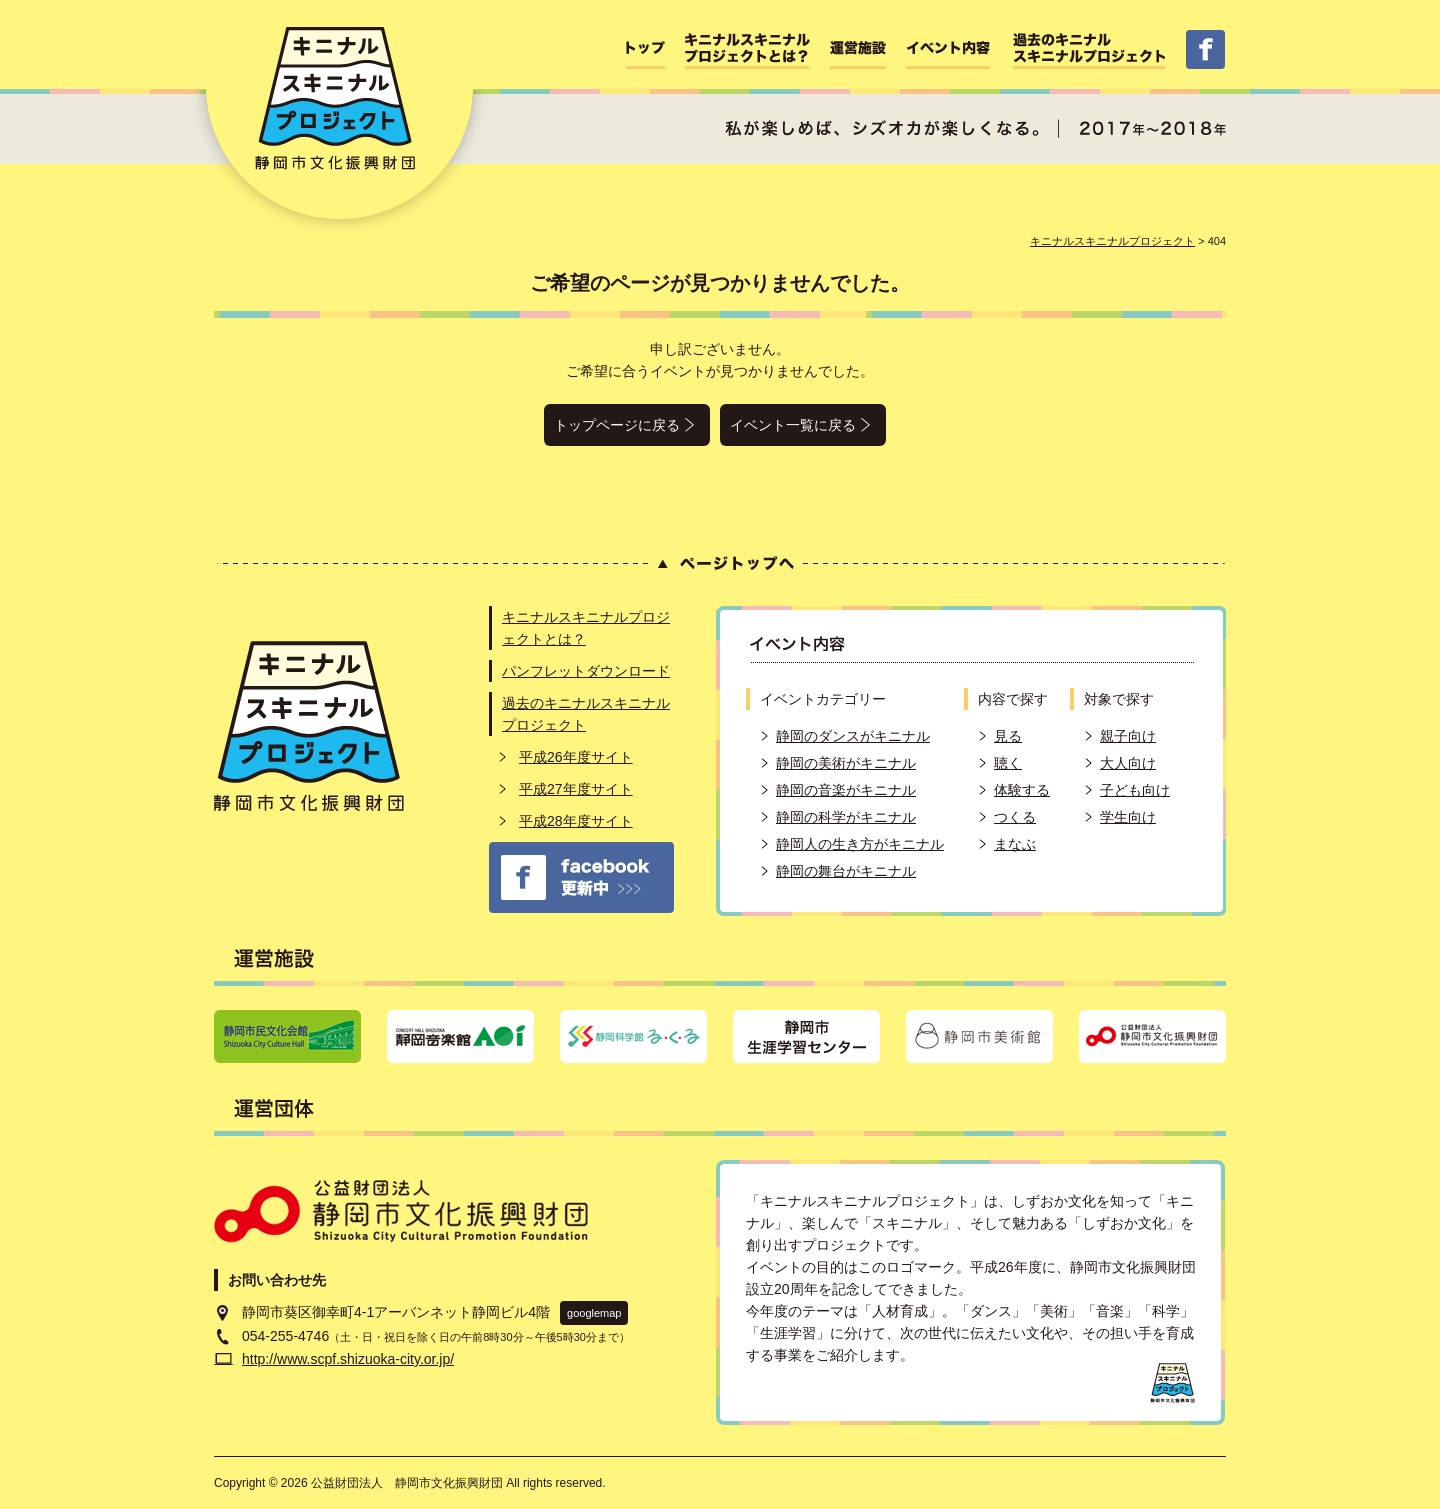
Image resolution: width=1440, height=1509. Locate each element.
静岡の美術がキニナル (846, 763)
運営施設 (858, 49)
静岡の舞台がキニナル (846, 871)
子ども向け (1135, 790)
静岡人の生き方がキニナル (860, 844)
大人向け (1128, 763)
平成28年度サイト (576, 821)
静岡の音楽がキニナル (846, 790)
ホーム (645, 49)
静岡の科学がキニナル (846, 817)
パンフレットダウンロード (586, 671)
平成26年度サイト (576, 757)
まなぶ (1015, 844)
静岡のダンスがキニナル (853, 736)
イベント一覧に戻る (793, 425)
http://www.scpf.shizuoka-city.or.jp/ (348, 1359)
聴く (1008, 763)
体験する (1022, 790)
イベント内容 (949, 49)
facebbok (1205, 49)
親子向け (1128, 736)
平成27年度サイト (576, 789)
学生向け (1128, 817)
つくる (1015, 817)
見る (1008, 736)
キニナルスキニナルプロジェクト (1112, 241)
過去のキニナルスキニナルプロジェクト (1089, 49)
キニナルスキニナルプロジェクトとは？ (747, 49)
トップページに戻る (617, 425)
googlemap (594, 1313)
